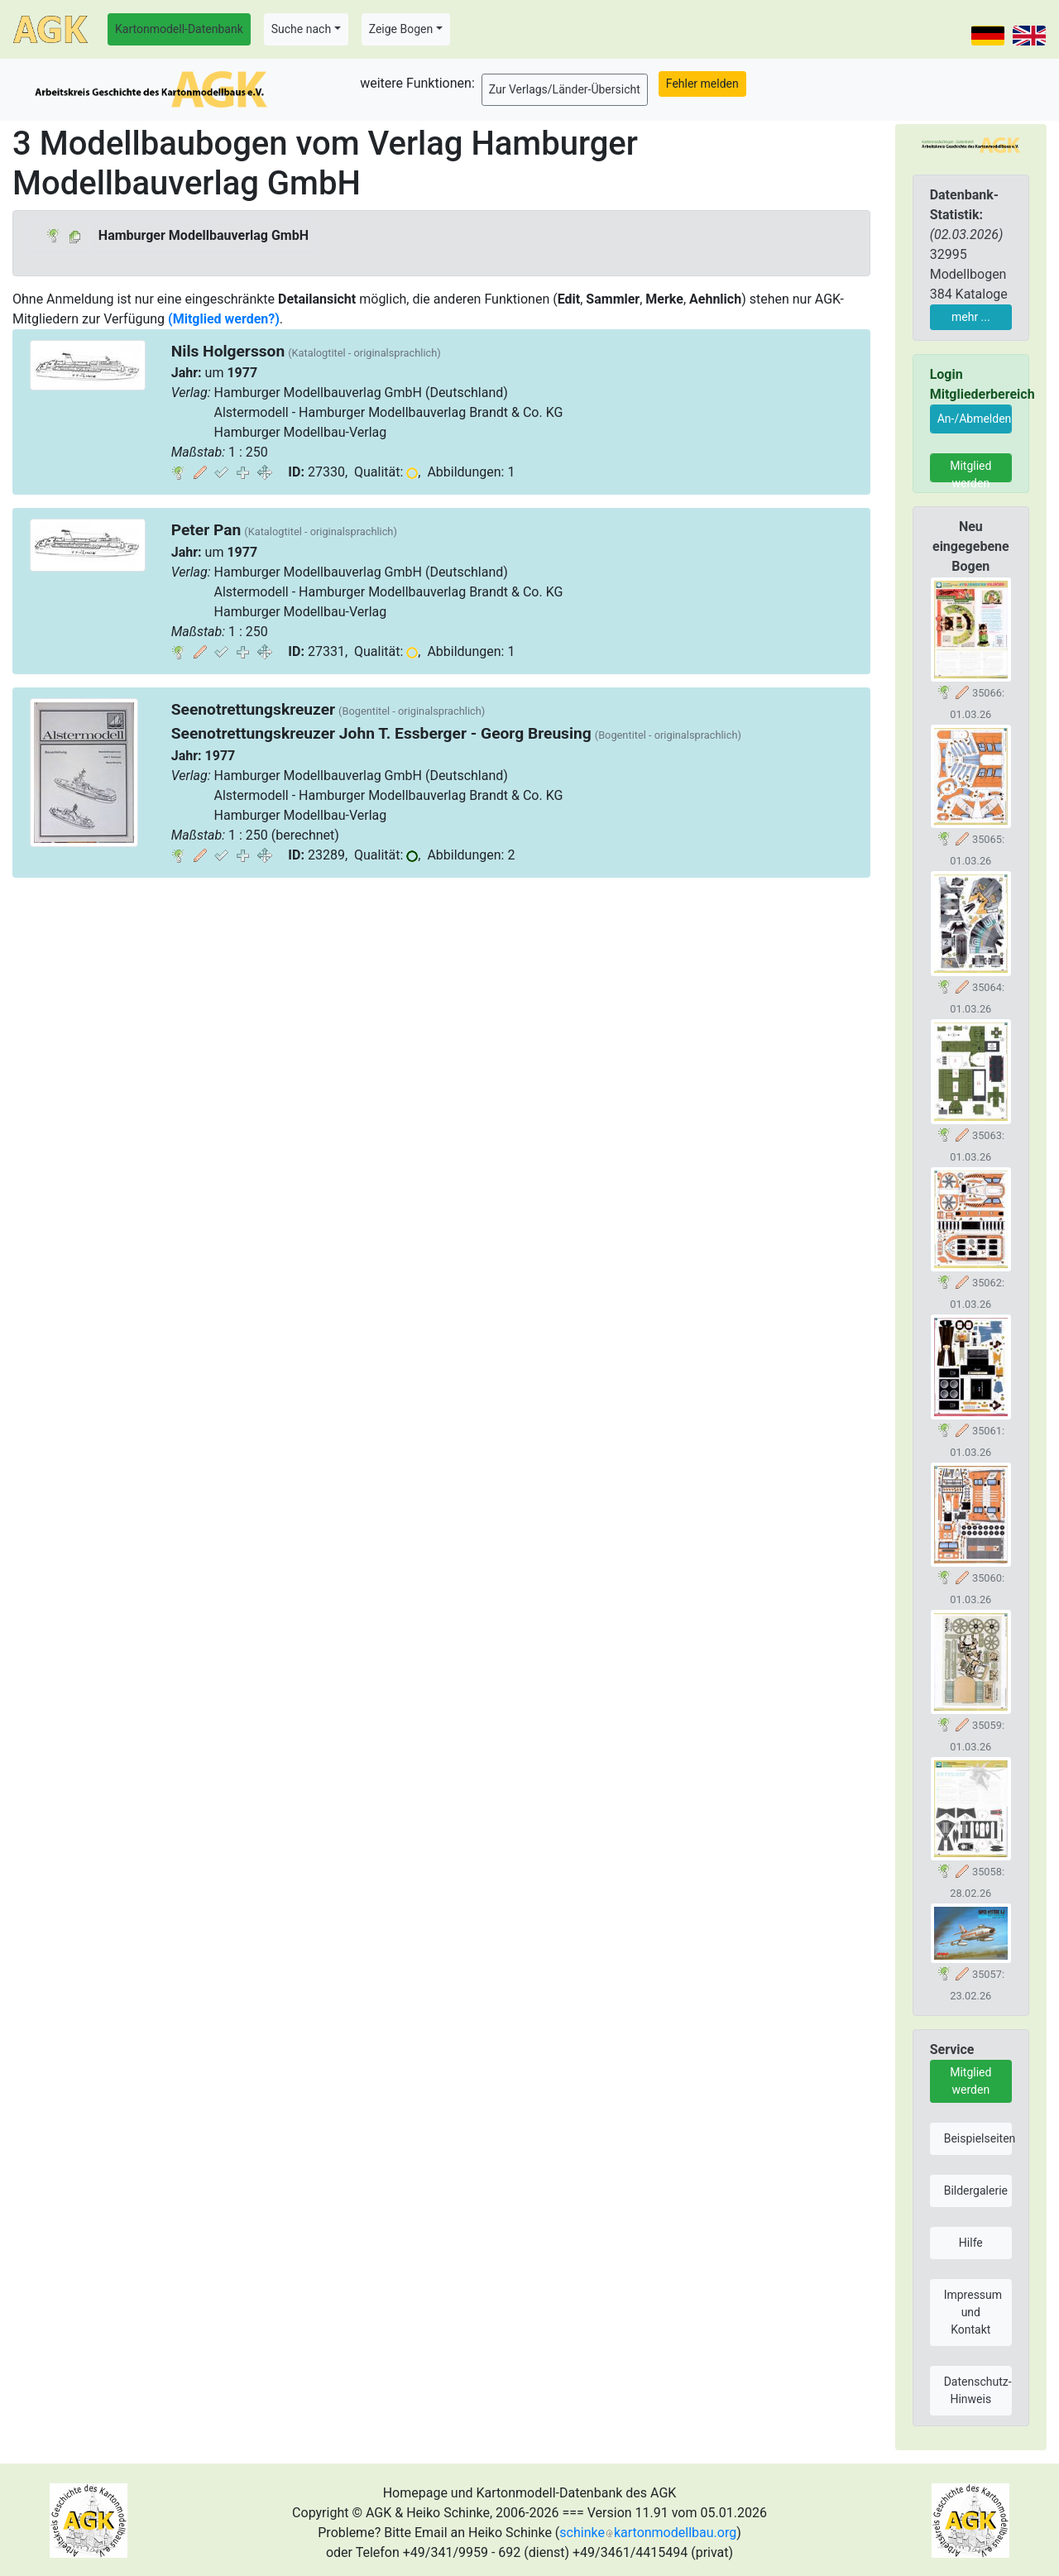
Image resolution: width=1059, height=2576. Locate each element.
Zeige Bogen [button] (401, 29)
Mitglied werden (970, 470)
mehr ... (970, 316)
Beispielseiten (978, 2138)
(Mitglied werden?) (224, 319)
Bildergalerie (976, 2190)
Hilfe (971, 2242)
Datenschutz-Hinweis (978, 2390)
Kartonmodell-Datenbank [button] (179, 29)
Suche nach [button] (301, 29)
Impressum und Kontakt (973, 2312)
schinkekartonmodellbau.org (647, 2532)
